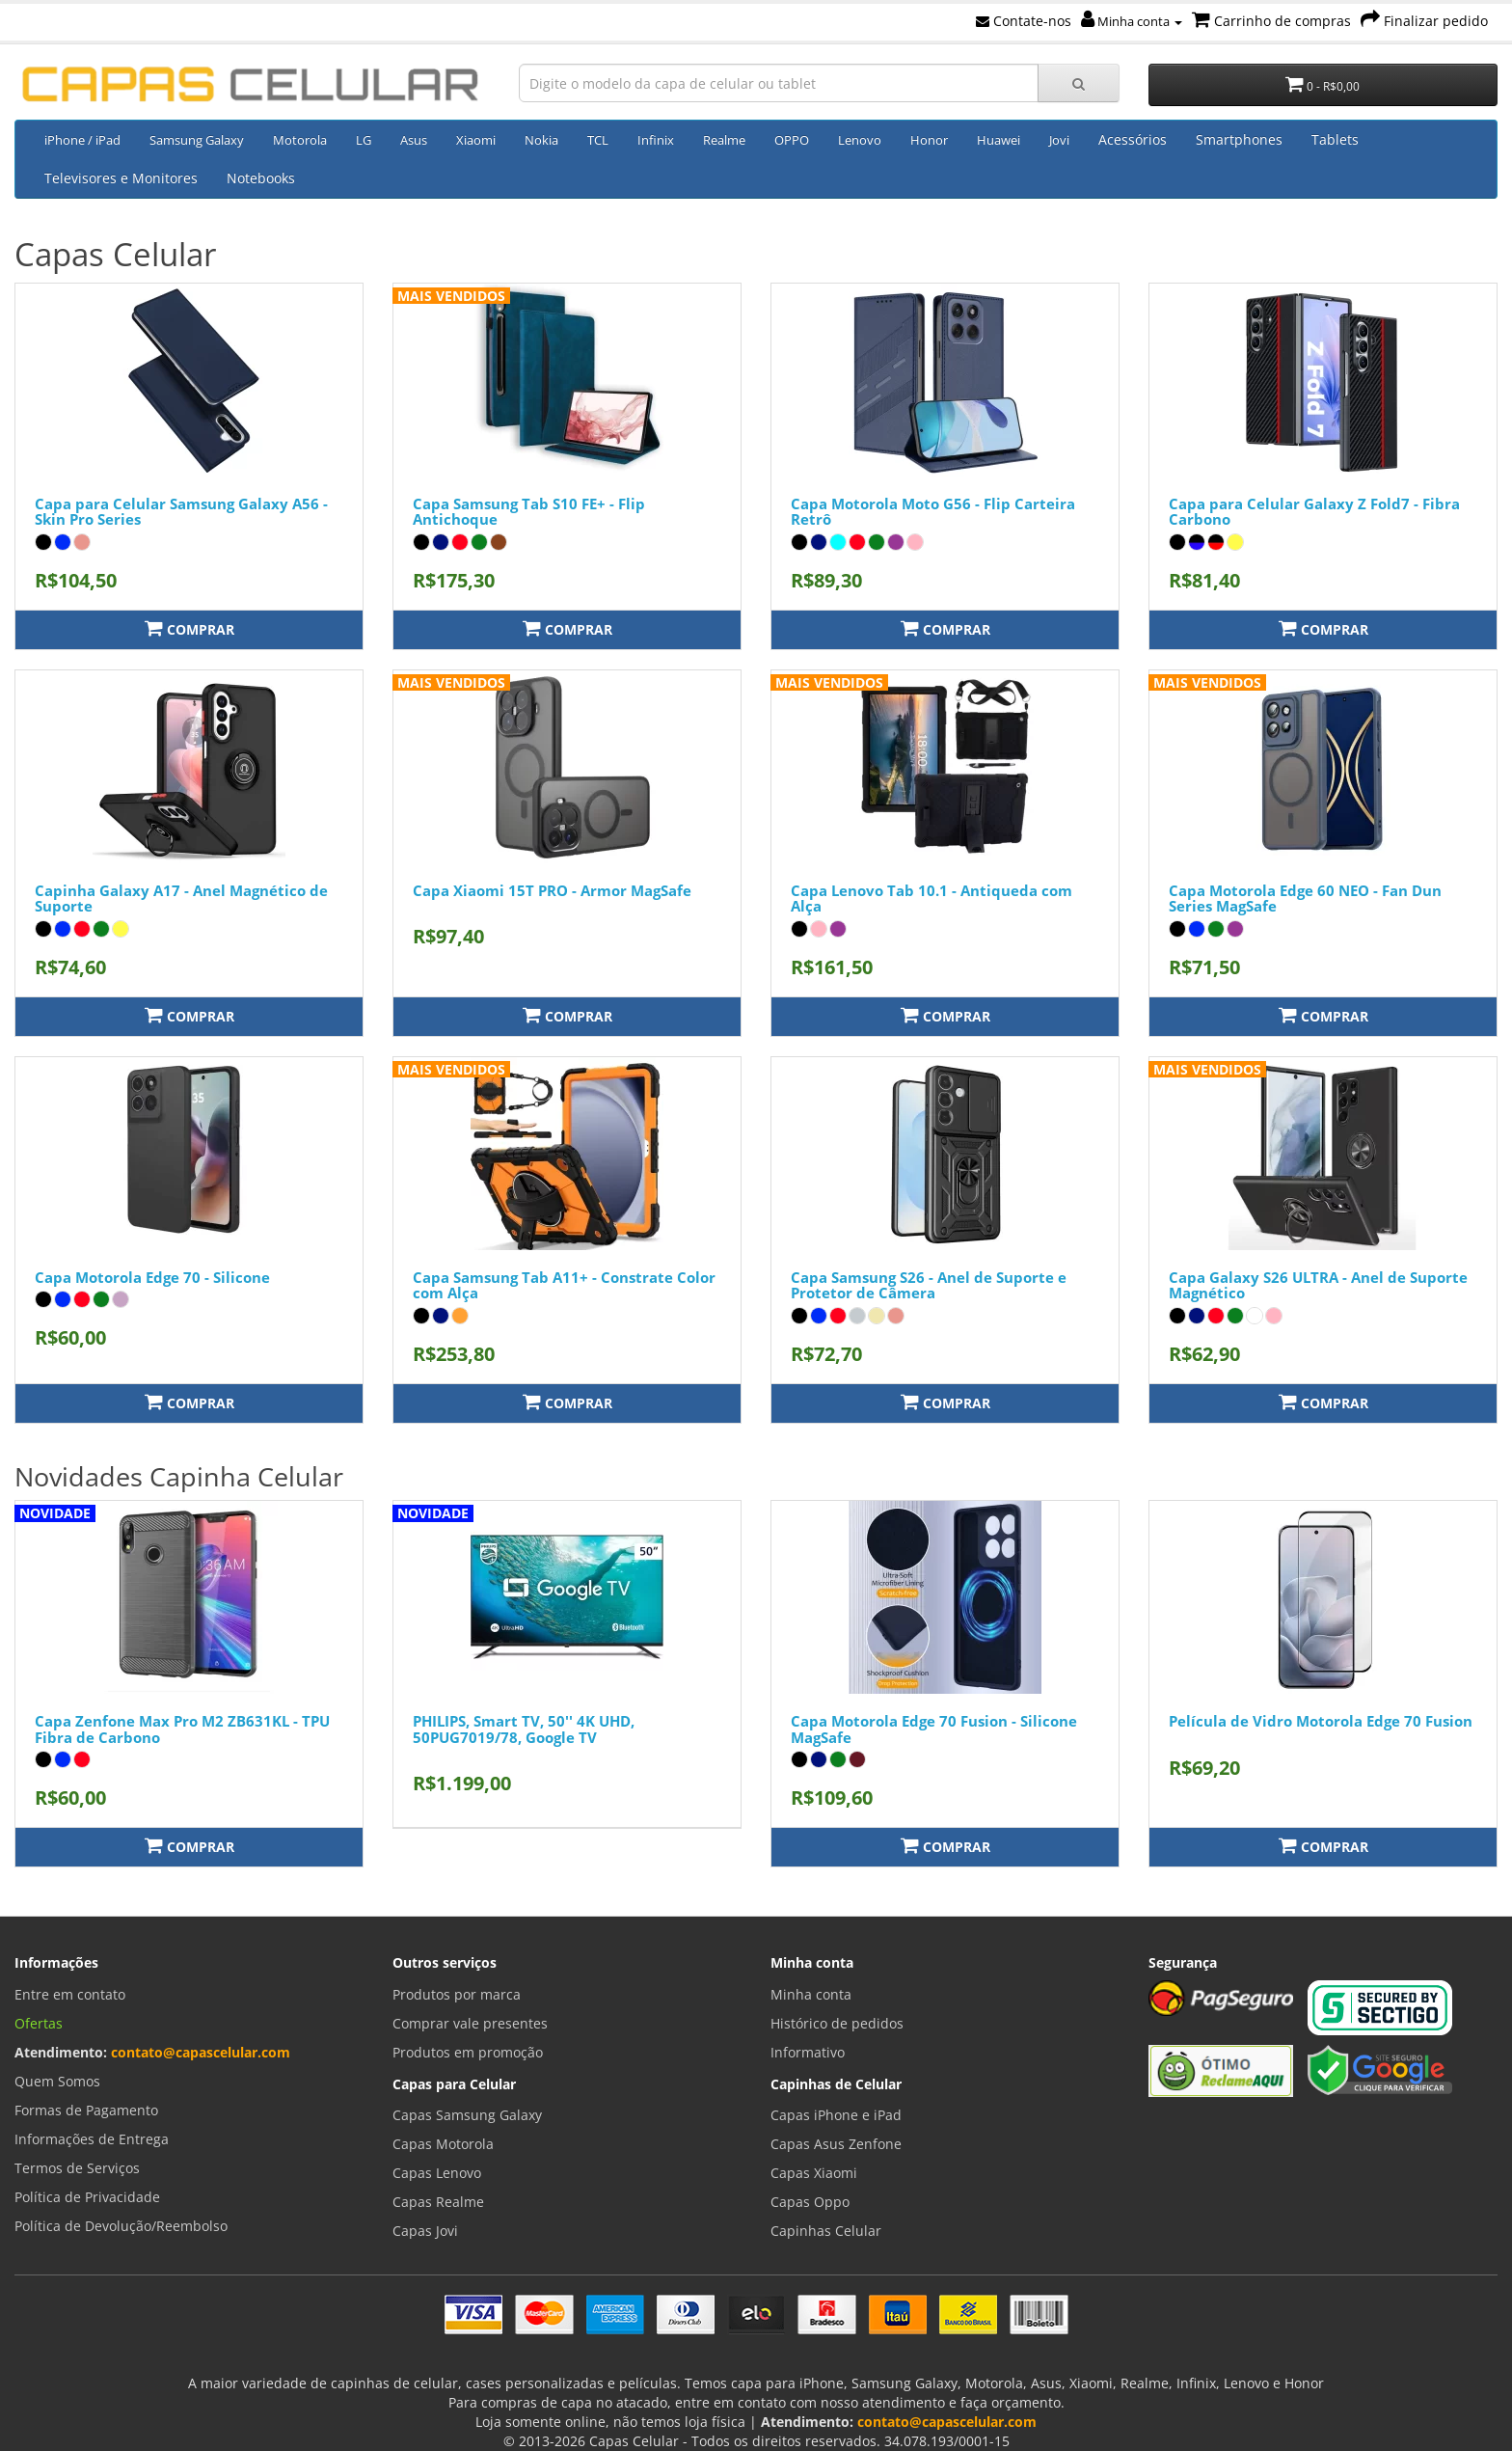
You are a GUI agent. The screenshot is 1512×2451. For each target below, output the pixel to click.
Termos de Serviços (77, 2168)
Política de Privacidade (87, 2197)
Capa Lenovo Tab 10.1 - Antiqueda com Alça (931, 898)
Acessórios (1132, 139)
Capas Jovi (425, 2230)
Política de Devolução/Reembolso (121, 2226)
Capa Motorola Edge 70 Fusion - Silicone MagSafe (934, 1729)
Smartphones (1239, 139)
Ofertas (38, 2023)
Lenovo (859, 140)
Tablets (1335, 139)
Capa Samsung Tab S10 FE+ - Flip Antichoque (529, 512)
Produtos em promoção (467, 2052)
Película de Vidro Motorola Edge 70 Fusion (1320, 1720)
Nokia (541, 140)
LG (363, 140)
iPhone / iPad (82, 140)
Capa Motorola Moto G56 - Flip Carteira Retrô (933, 512)
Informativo (807, 2052)
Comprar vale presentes (470, 2023)
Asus (413, 140)
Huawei (998, 140)
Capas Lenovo (436, 2173)
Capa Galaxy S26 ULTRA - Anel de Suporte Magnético (1318, 1285)
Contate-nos (1023, 21)
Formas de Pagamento (86, 2110)
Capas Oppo (810, 2201)
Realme (724, 140)
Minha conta (1131, 21)
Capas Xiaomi (813, 2173)
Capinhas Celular (825, 2230)
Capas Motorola (443, 2144)
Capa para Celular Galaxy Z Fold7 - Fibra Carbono (1314, 512)
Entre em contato (69, 1994)
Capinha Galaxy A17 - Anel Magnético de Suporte (181, 898)
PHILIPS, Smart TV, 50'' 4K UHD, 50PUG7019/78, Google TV (523, 1729)
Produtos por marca (456, 1994)
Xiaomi (476, 140)
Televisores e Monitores (121, 178)
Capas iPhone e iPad (836, 2115)
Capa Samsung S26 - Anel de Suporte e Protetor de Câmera (928, 1285)
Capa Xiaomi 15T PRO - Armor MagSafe (552, 890)
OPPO (791, 140)
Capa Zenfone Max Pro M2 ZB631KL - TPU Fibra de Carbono (182, 1729)
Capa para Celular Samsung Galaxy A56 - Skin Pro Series (181, 512)
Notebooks (261, 178)
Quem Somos (57, 2081)
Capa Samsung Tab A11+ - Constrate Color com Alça (564, 1285)
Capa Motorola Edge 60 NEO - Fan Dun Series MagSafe (1305, 898)
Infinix (655, 140)
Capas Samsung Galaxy (467, 2115)
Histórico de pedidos (837, 2023)
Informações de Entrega (91, 2139)
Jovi (1059, 140)
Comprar (189, 628)
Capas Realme (438, 2201)
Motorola (300, 140)
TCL (597, 140)
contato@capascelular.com (200, 2052)
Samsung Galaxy (196, 140)
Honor (929, 140)
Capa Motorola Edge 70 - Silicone (152, 1277)
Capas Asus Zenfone (836, 2144)
